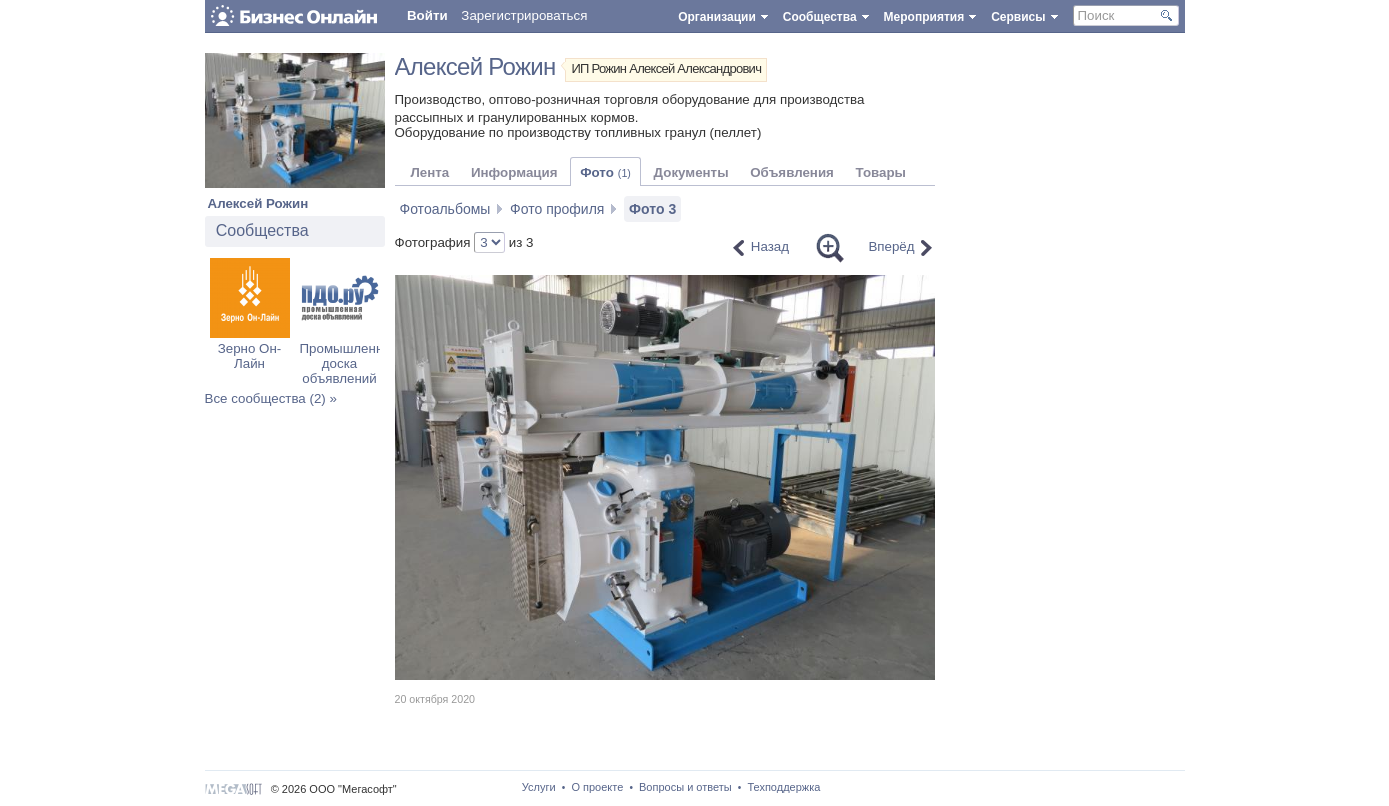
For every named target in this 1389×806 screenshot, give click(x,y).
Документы (691, 172)
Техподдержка (783, 787)
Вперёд (891, 246)
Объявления (792, 172)
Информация (514, 172)
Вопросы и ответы (685, 787)
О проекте (597, 787)
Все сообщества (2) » (271, 398)
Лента (430, 172)
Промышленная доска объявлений (349, 363)
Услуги (539, 787)
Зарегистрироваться (524, 15)
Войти (427, 15)
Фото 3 (652, 209)
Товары (881, 172)
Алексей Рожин (258, 203)
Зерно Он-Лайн (250, 356)
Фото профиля (557, 209)
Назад (770, 246)
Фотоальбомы (445, 209)
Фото (605, 172)
